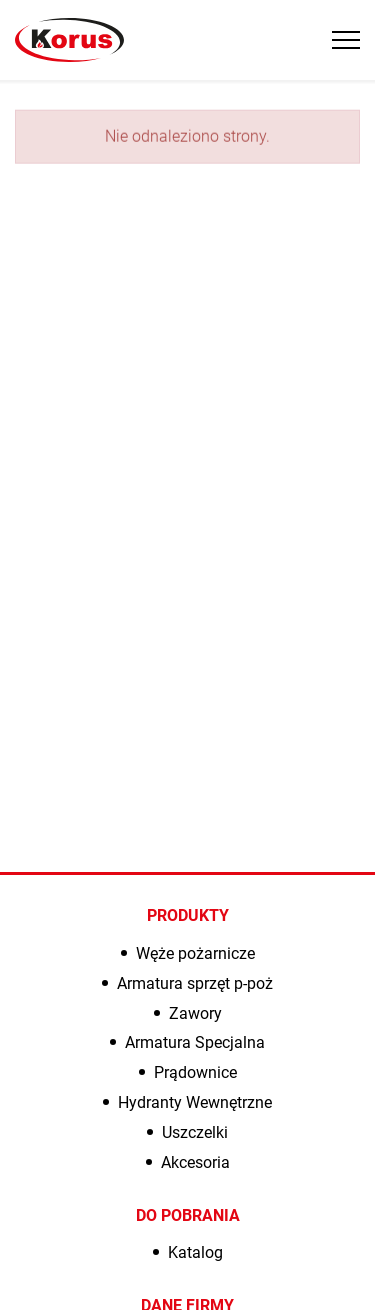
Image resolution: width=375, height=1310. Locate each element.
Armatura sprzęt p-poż (195, 983)
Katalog (195, 1252)
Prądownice (195, 1072)
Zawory (195, 1013)
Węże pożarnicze (195, 953)
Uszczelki (195, 1132)
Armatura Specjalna (195, 1042)
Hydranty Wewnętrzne (195, 1102)
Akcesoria (195, 1162)
